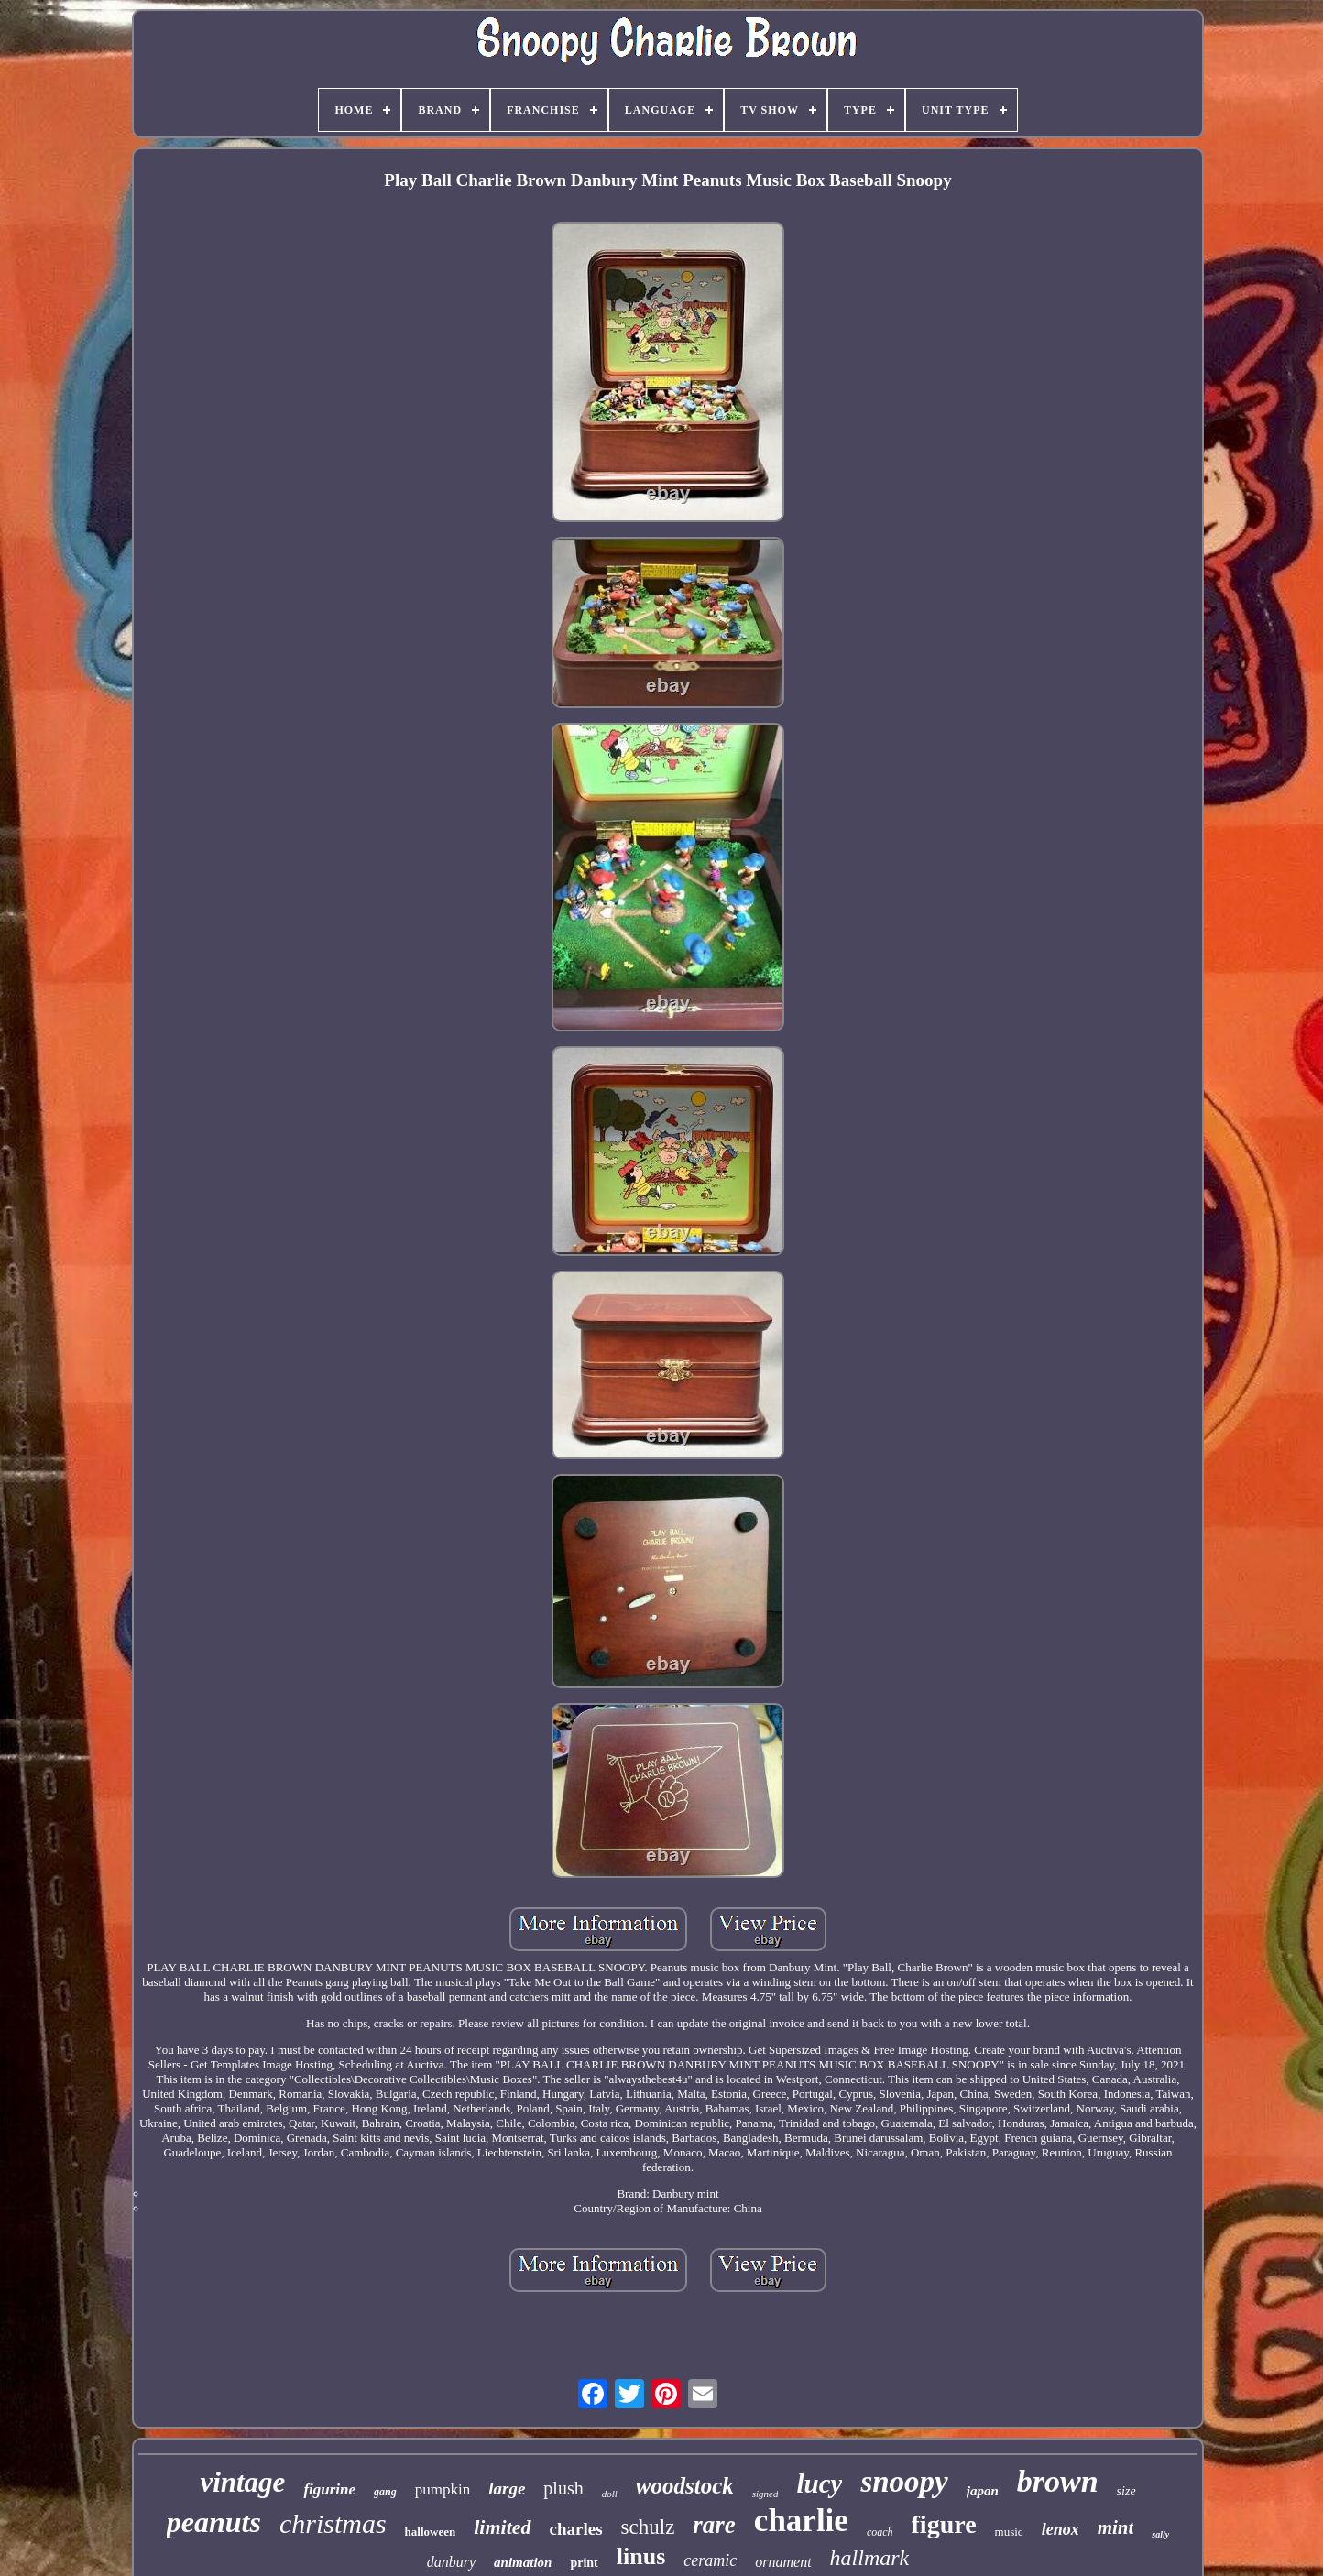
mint (1116, 2527)
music (1009, 2531)
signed (765, 2493)
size (1126, 2491)
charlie (801, 2520)
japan (983, 2490)
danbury (451, 2562)
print (583, 2563)
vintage (242, 2482)
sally (1160, 2534)
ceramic (710, 2560)
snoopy (903, 2481)
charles (576, 2528)
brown (1058, 2481)
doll (610, 2493)
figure (944, 2524)
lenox (1060, 2529)
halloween (430, 2531)
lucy (819, 2483)
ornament (783, 2562)
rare (714, 2524)
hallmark (870, 2558)
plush (563, 2488)
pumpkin (442, 2489)
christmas (333, 2523)
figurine (329, 2489)
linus (641, 2556)
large (506, 2488)
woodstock (685, 2485)
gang (385, 2491)
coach (880, 2532)
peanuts (214, 2521)
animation (523, 2562)
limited (502, 2527)
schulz (648, 2527)
